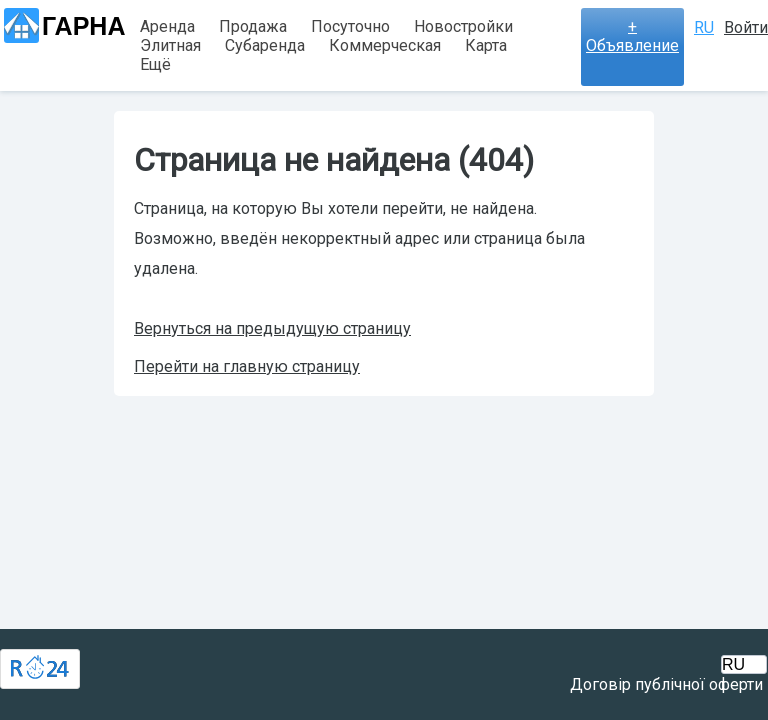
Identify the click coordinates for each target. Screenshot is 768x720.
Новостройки (463, 26)
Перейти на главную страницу (247, 366)
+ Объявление (632, 36)
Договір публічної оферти (666, 684)
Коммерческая (385, 45)
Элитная (170, 45)
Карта (486, 45)
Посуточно (350, 26)
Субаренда (265, 45)
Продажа (253, 26)
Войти (746, 27)
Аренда (167, 26)
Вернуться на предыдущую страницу (272, 328)
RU (704, 27)
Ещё (155, 64)
